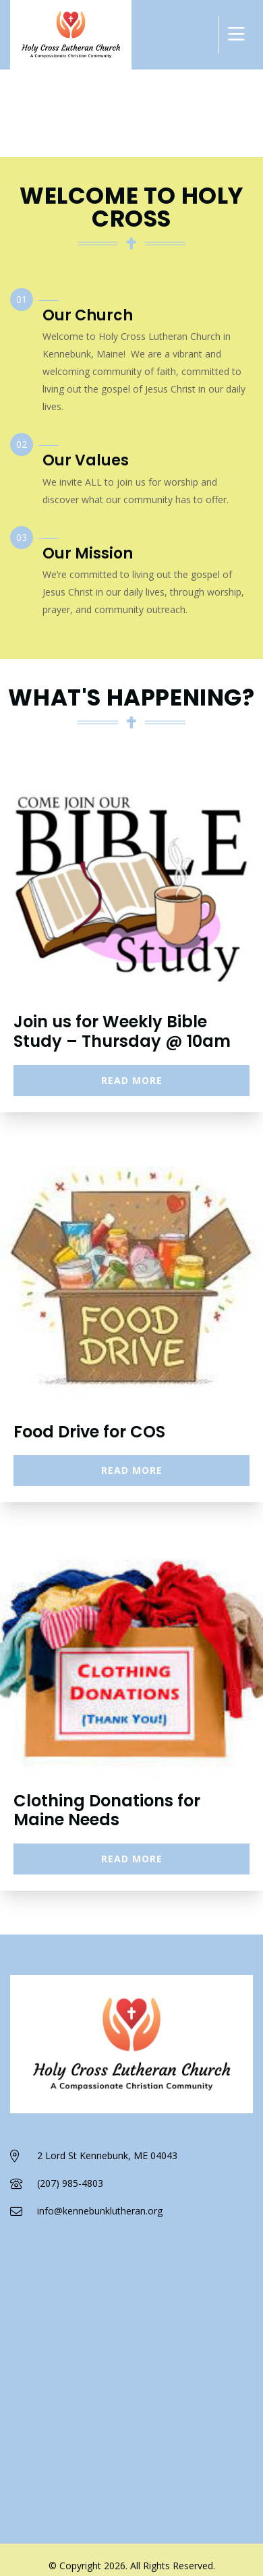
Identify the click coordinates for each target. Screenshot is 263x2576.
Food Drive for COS (89, 1432)
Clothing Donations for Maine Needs (106, 1810)
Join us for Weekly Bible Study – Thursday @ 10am (122, 1031)
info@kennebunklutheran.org (100, 2210)
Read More (132, 1080)
